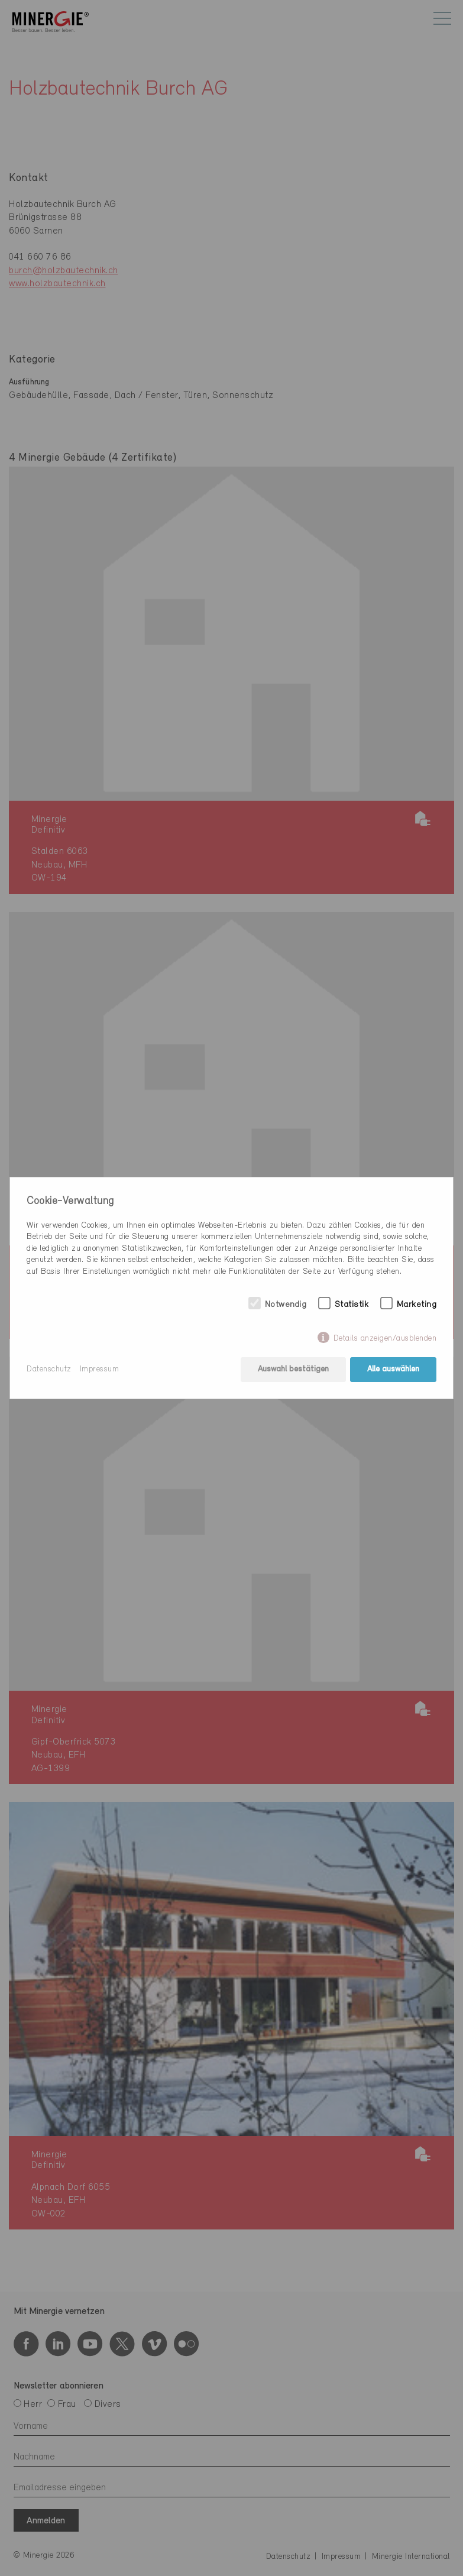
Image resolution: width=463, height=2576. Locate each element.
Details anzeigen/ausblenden (385, 1338)
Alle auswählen (393, 1369)
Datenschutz (49, 1369)
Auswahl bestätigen (293, 1369)
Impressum (99, 1369)
